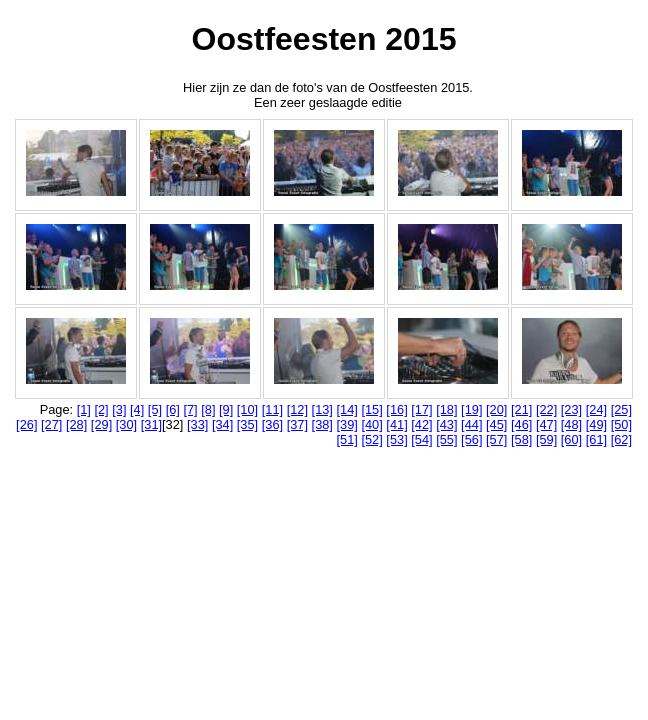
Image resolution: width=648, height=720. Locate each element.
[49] (596, 424)
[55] (446, 439)
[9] (226, 409)
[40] (371, 424)
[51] (347, 439)
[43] (446, 424)
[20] (496, 409)
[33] (197, 424)
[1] (84, 409)
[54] (421, 439)
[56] (471, 439)
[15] (371, 409)
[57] (496, 439)
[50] (621, 424)
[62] (621, 439)
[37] (297, 424)
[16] (396, 409)
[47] (546, 424)
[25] (621, 409)
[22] (546, 409)
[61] (596, 439)
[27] (51, 424)
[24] (596, 409)
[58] (521, 439)
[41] (396, 424)
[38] (322, 424)
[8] (208, 409)
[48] (571, 424)
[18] (446, 409)
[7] (190, 409)
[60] (571, 439)
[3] (119, 409)
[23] (571, 409)
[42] (421, 424)
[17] (421, 409)
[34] (222, 424)
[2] (101, 409)
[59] (546, 439)
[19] (471, 409)
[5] (155, 409)
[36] (272, 424)
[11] (272, 409)
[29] (101, 424)
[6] (173, 409)
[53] (396, 439)
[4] (137, 409)
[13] (322, 409)
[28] (76, 424)
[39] (347, 424)
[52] (371, 439)
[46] (521, 424)
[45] (496, 424)
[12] (297, 409)
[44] (471, 424)
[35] (247, 424)
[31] (151, 424)
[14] (347, 409)
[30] (126, 424)
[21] (521, 409)
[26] (26, 424)
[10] (247, 409)
